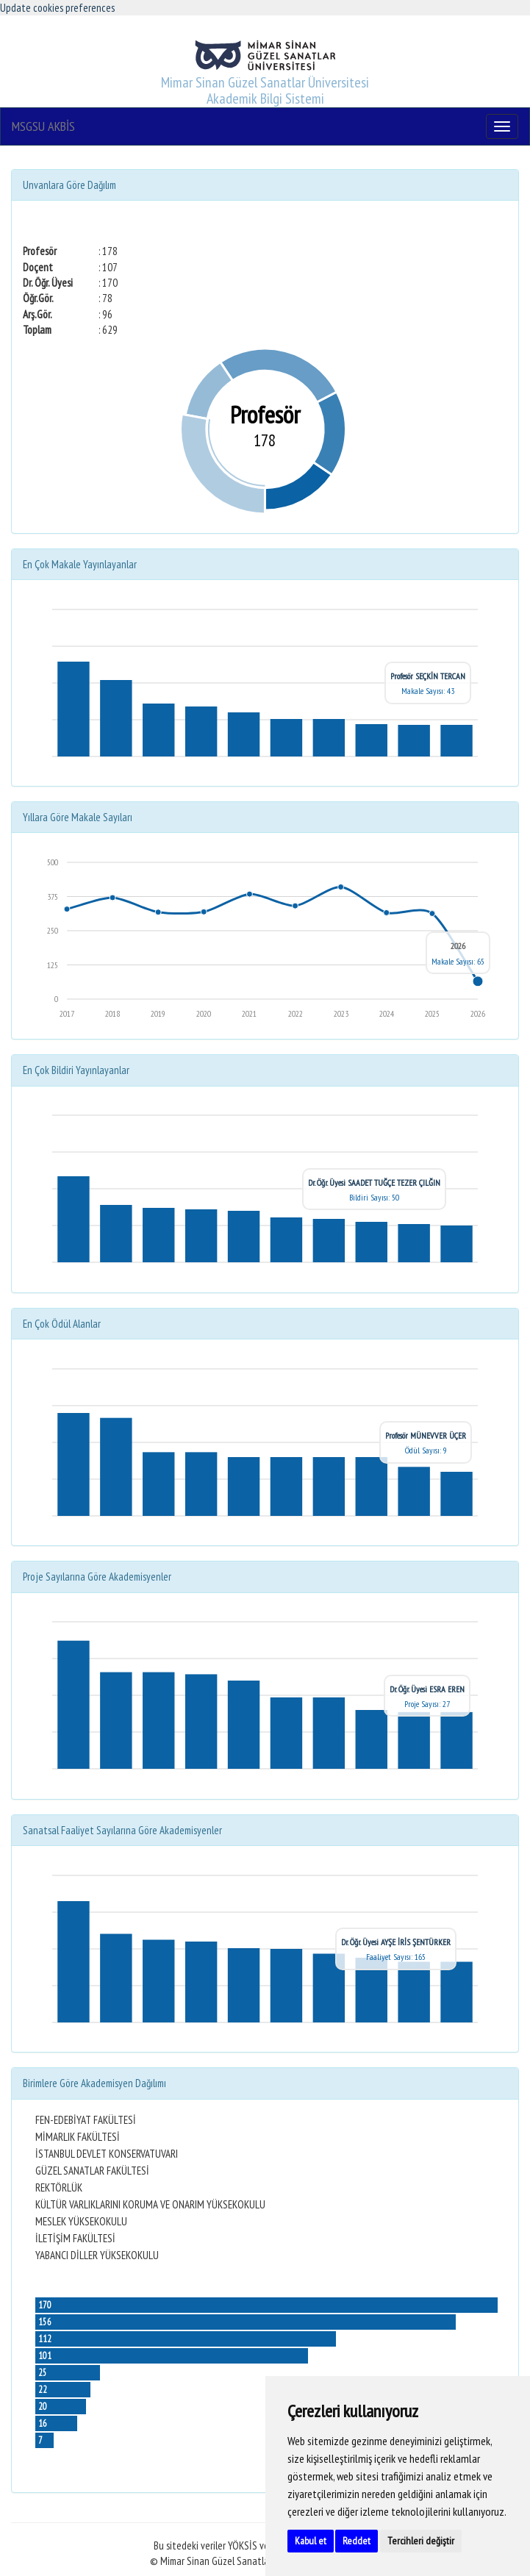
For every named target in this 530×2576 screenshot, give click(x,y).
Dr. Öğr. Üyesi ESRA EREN (427, 1689)
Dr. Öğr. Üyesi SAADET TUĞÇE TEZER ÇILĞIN (374, 1182)
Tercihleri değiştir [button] (420, 2540)
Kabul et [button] (310, 2540)
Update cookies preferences (57, 8)
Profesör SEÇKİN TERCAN (427, 675)
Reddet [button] (356, 2540)
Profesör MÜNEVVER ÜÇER (425, 1435)
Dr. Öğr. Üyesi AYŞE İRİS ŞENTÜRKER (396, 1941)
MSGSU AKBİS (43, 126)
